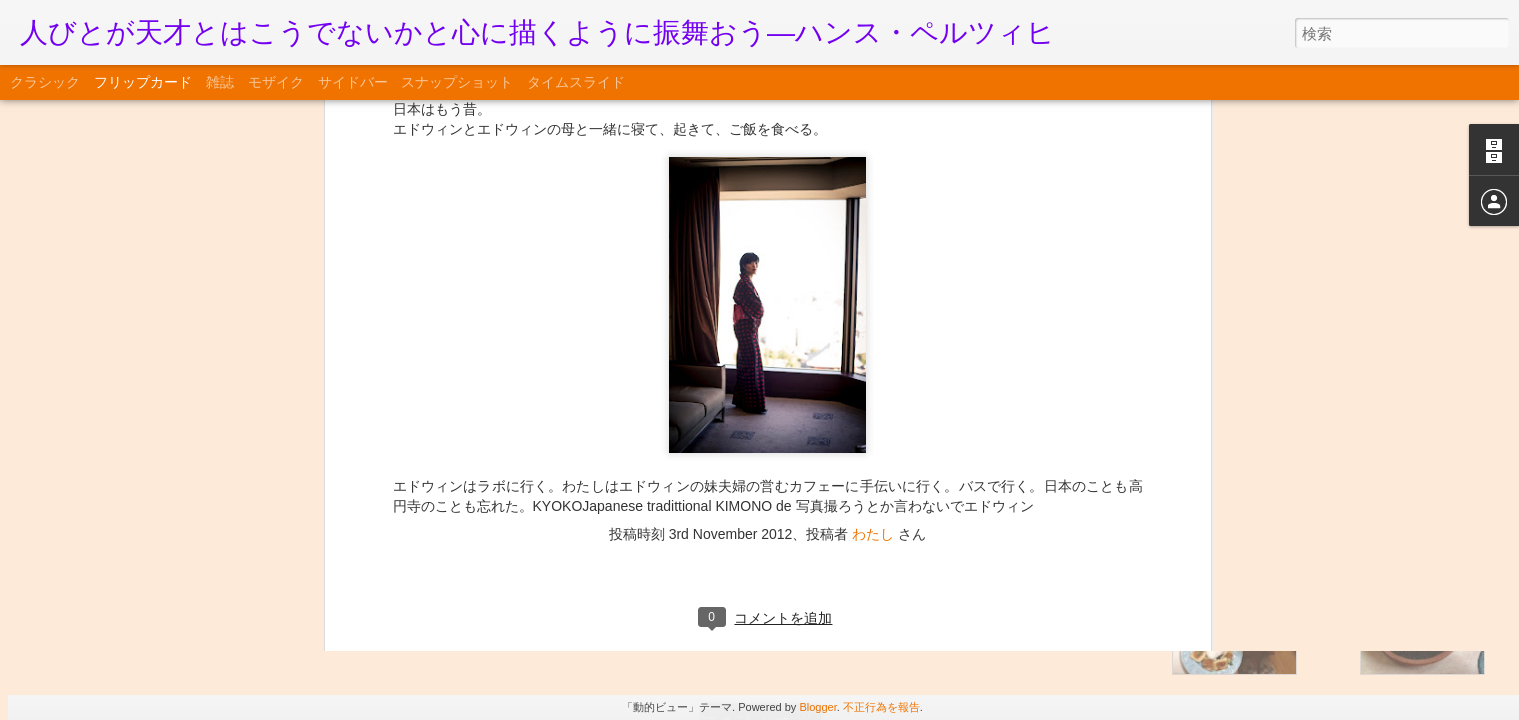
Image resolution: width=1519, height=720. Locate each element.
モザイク (276, 82)
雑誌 (220, 82)
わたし (873, 135)
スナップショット (457, 82)
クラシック (45, 82)
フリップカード (143, 82)
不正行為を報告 (881, 707)
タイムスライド (576, 82)
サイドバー (353, 82)
